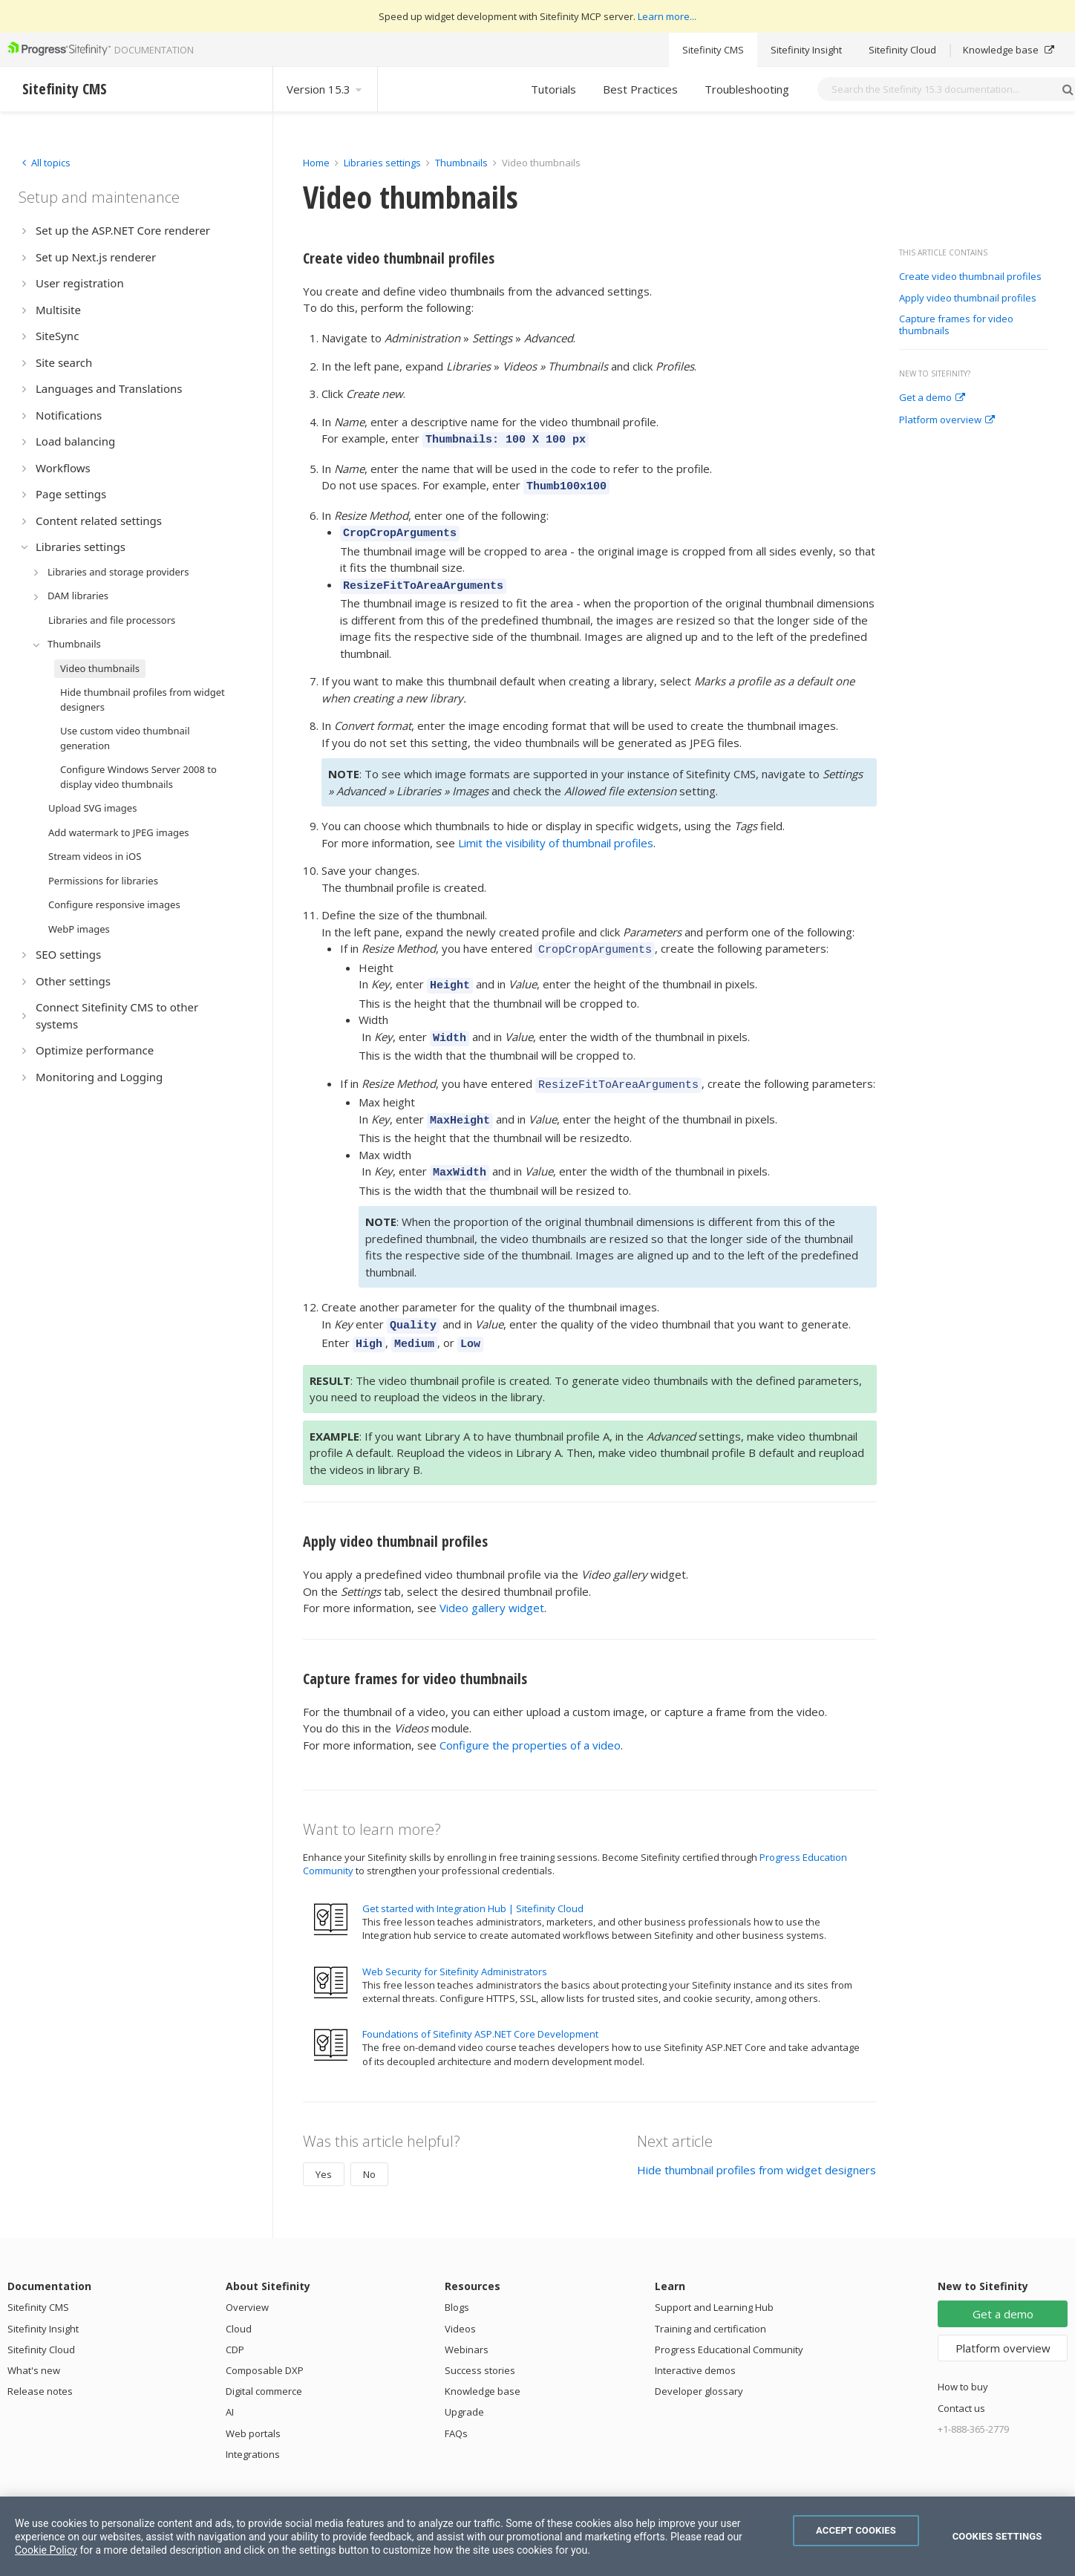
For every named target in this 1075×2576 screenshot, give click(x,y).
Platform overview (947, 420)
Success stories (480, 2343)
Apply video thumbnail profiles (967, 298)
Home (316, 162)
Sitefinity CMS (713, 49)
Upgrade (464, 2385)
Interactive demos (695, 2343)
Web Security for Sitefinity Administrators (454, 1944)
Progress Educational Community (729, 2322)
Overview (247, 2280)
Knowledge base (1008, 49)
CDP (235, 2322)
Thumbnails (461, 162)
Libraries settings (382, 162)
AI (230, 2385)
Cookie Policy (46, 2550)
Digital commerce (264, 2364)
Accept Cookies (856, 2530)
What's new (33, 2343)
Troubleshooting (747, 89)
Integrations (253, 2427)
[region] (537, 2536)
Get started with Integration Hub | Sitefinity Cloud (473, 1881)
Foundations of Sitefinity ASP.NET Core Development (480, 2007)
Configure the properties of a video (530, 1718)
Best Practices (640, 89)
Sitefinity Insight (806, 49)
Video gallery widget (492, 1581)
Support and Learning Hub (714, 2280)
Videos (460, 2302)
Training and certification (710, 2302)
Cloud (239, 2302)
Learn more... (667, 16)
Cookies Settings (997, 2536)
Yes (324, 2147)
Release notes (40, 2364)
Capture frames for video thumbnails (956, 324)
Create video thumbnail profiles (970, 277)
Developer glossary (699, 2364)
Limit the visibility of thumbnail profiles (555, 833)
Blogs (457, 2280)
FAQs (456, 2406)
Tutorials (553, 89)
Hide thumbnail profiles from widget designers (756, 2143)
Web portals (253, 2406)
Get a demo (932, 398)
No (369, 2147)
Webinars (467, 2322)
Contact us (961, 2381)
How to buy (963, 2360)
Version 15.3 (325, 89)
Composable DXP (265, 2343)
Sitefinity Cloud (902, 49)
